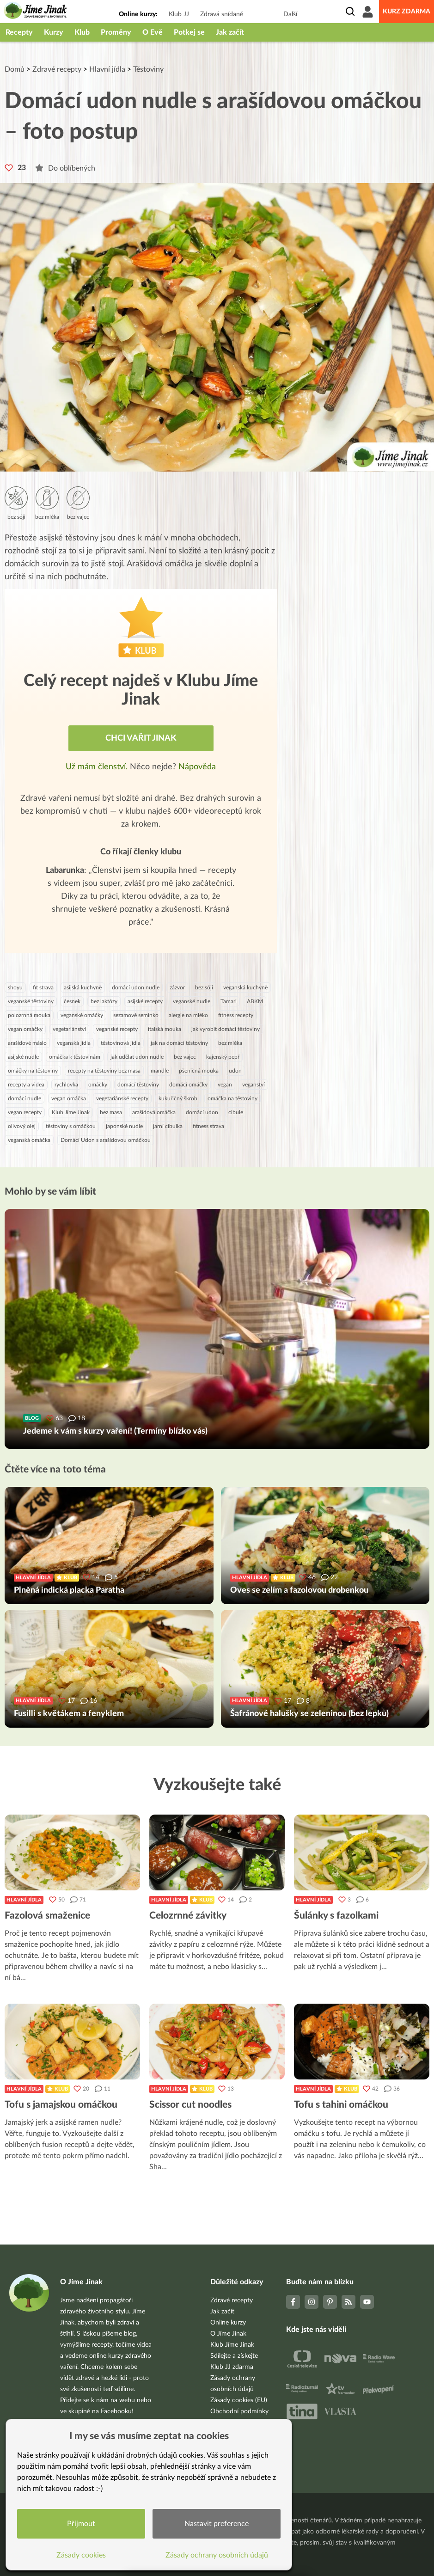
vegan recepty (25, 1112)
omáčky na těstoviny (33, 1070)
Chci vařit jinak (141, 738)
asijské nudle (23, 1057)
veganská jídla (74, 1043)
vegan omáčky (25, 1029)
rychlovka (66, 1084)
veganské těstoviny (31, 1001)
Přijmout (81, 2523)
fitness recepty (235, 1015)
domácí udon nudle (135, 987)
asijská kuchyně (83, 987)
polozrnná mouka (29, 1015)
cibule (235, 1112)
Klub (82, 32)
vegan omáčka (68, 1098)
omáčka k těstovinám (74, 1057)
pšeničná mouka (199, 1070)
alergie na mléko (188, 1015)
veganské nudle (191, 1001)
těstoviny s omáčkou (71, 1126)
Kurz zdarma (406, 11)
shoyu (15, 987)
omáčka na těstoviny (232, 1098)
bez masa (111, 1112)
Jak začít (230, 32)
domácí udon (202, 1112)
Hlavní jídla (107, 69)
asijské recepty (145, 1001)
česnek (72, 1001)
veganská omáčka (29, 1140)
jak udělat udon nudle (137, 1057)
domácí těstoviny (138, 1084)
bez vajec (185, 1057)
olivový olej (22, 1126)
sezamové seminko (136, 1015)
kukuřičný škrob (178, 1098)
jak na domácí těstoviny (179, 1043)
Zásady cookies (81, 2555)
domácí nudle (24, 1098)
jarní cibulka (168, 1126)
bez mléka (230, 1043)
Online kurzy (228, 2322)
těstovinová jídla (121, 1043)
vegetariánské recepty (122, 1098)
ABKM (255, 1001)
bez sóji (204, 987)
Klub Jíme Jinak (71, 1112)
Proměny (116, 32)
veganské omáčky (82, 1015)
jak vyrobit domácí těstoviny (225, 1029)
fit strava (43, 987)
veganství (253, 1084)
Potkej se (189, 32)
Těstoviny (148, 69)
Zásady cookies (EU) (238, 2400)
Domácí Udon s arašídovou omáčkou (106, 1140)
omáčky (97, 1084)
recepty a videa (26, 1084)
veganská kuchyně (245, 987)
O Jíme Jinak (228, 2334)
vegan (225, 1084)
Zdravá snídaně (221, 14)
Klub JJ (179, 14)
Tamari (228, 1001)
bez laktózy (104, 1001)
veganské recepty (117, 1029)
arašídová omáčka (154, 1112)
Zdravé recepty (56, 69)
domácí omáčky (188, 1084)
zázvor (177, 987)
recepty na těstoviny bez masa (104, 1070)
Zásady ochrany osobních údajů (216, 2555)
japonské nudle (124, 1126)
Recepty (19, 32)
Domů (14, 69)
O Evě (152, 32)
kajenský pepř (222, 1057)
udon (235, 1070)
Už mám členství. (98, 767)
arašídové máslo (27, 1043)
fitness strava (208, 1126)
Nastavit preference (216, 2523)
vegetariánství (69, 1029)
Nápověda (197, 767)
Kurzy (53, 32)
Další (290, 14)
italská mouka (164, 1029)
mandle (160, 1070)
